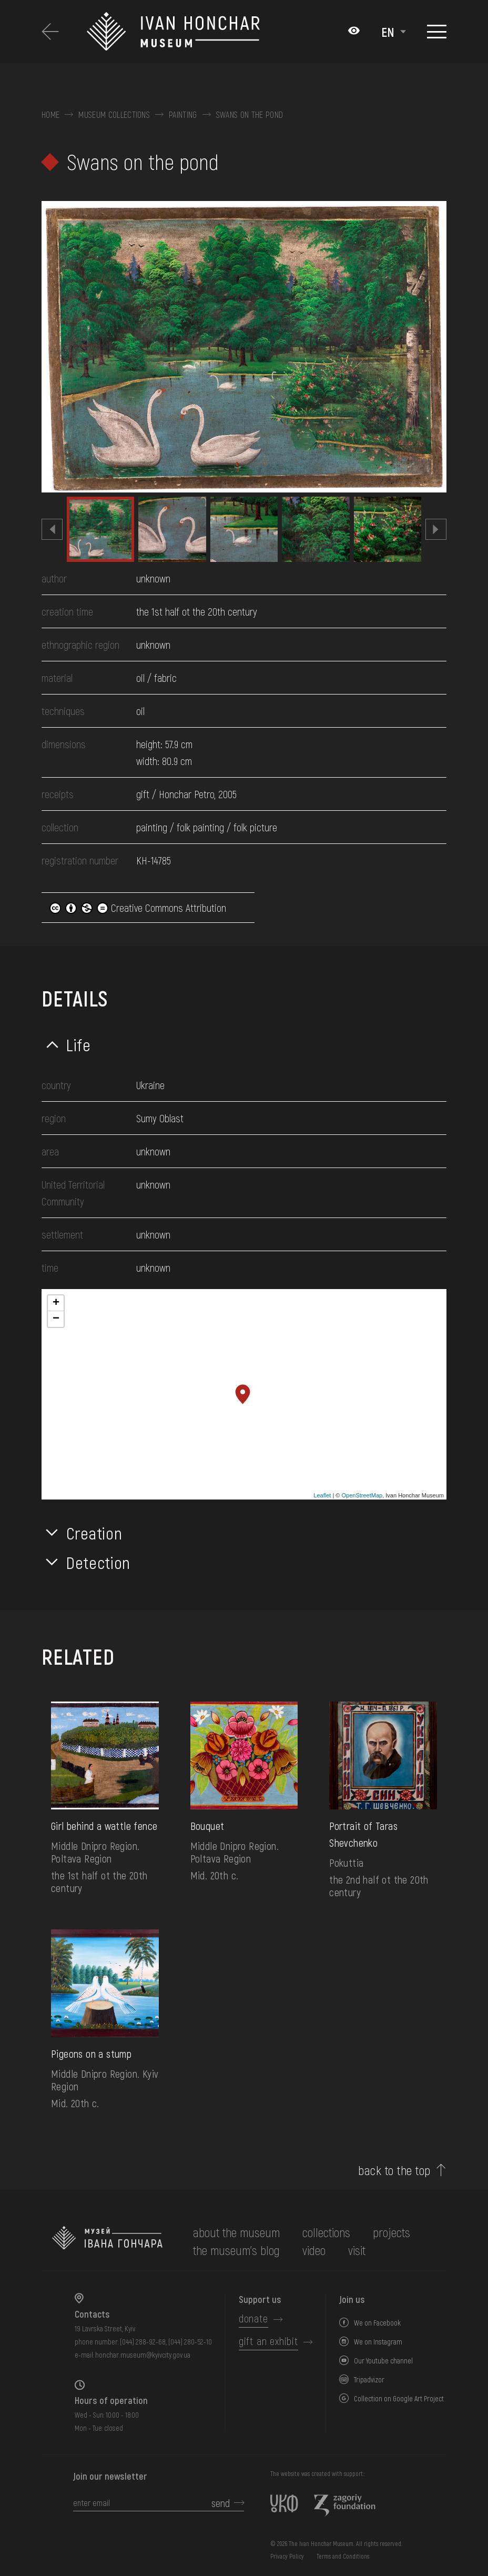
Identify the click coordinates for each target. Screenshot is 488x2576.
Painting (183, 114)
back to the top (394, 2170)
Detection (98, 1562)
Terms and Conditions (343, 2556)
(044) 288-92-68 (143, 2341)
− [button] (56, 1319)
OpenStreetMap (362, 1495)
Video (314, 2250)
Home (50, 114)
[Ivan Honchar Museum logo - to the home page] (174, 31)
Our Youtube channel (383, 2360)
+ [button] (56, 1303)
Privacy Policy (287, 2556)
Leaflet (322, 1495)
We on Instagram (378, 2341)
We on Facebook (377, 2322)
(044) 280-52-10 (190, 2341)
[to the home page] (107, 2241)
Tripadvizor (369, 2379)
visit (356, 2250)
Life (78, 1044)
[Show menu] (436, 31)
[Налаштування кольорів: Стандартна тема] (354, 31)
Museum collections (114, 114)
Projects (391, 2232)
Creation (94, 1533)
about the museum (236, 2232)
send (220, 2503)
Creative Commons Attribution (137, 907)
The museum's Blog (236, 2250)
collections (326, 2232)
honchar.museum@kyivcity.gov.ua (142, 2354)
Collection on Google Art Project (399, 2398)
